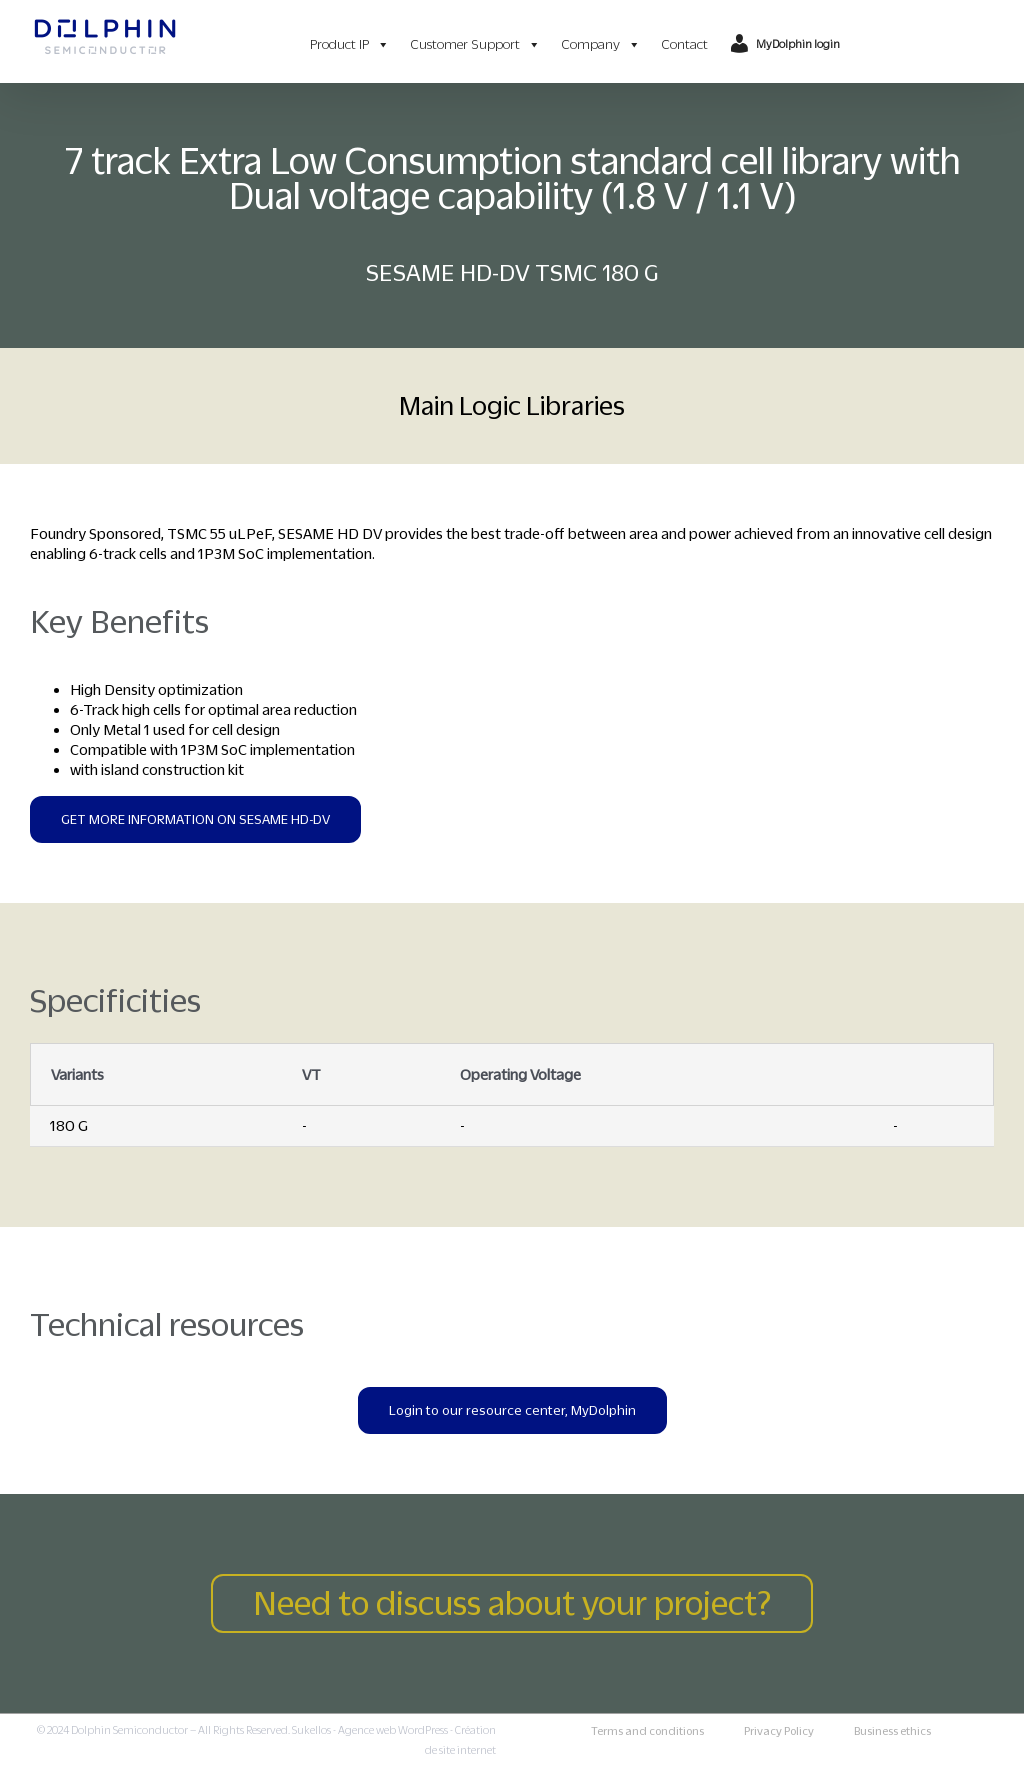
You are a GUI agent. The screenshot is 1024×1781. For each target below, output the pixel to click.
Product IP (350, 44)
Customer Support (475, 44)
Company (601, 44)
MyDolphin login (798, 44)
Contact (684, 44)
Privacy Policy (779, 1731)
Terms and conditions (647, 1731)
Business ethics (892, 1731)
